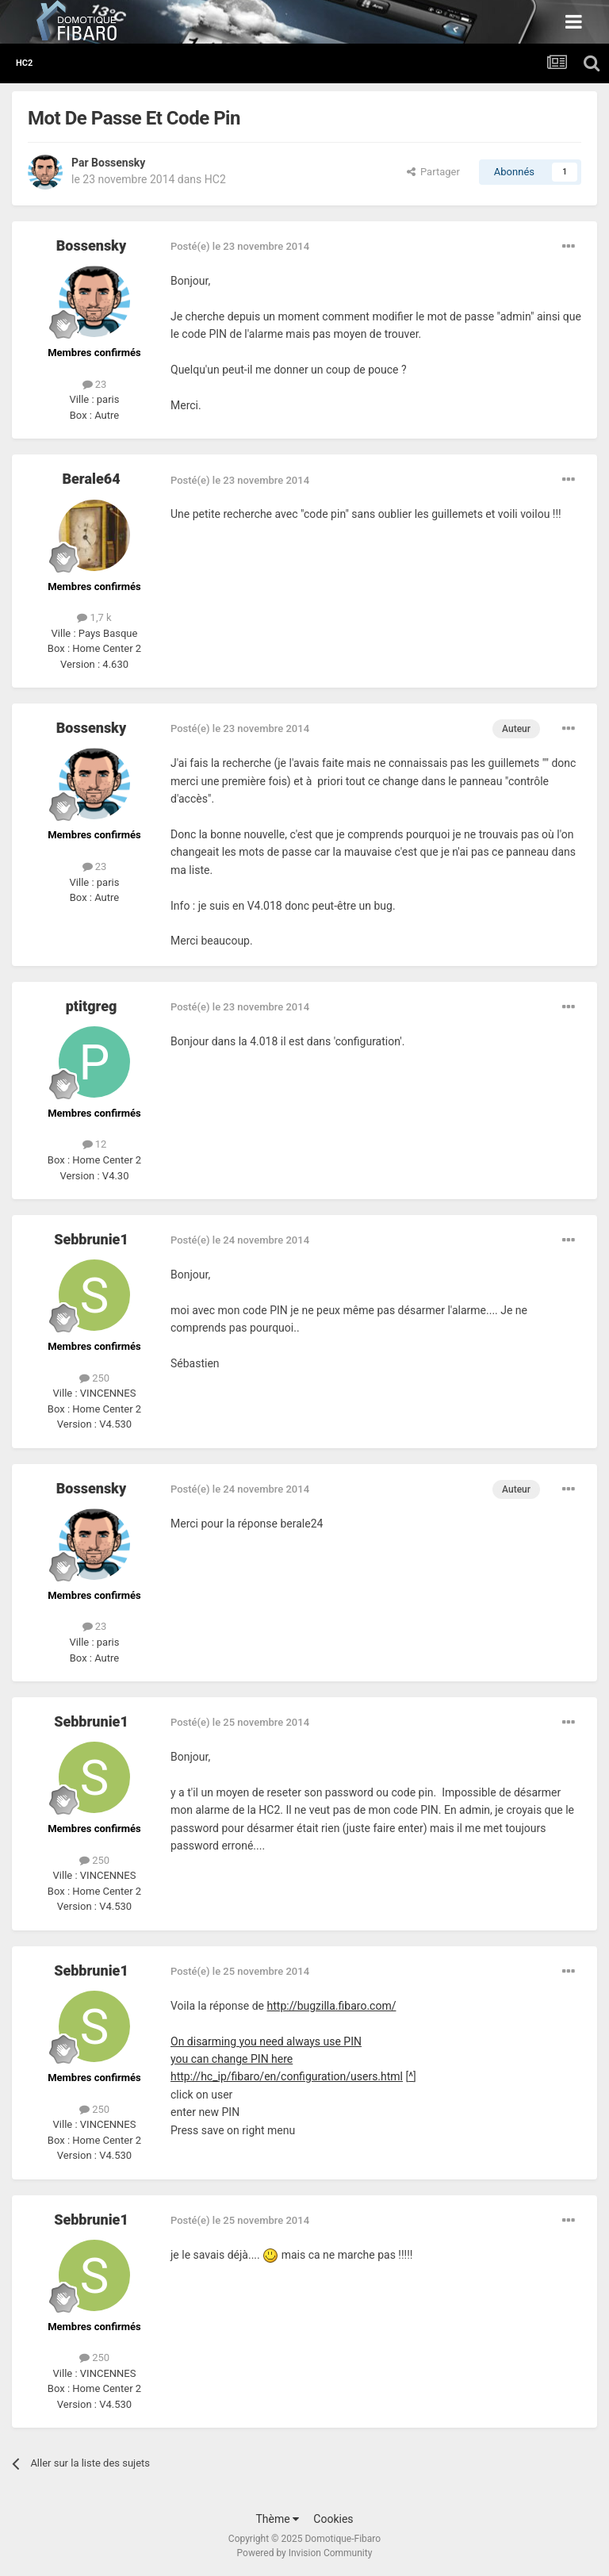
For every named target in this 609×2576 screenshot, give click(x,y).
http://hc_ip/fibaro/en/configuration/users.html (286, 2076)
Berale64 (91, 478)
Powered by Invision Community (305, 2553)
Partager (433, 172)
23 (94, 384)
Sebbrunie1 (91, 1239)
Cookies (333, 2519)
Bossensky (118, 162)
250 (94, 1378)
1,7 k (94, 617)
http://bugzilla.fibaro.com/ (331, 2005)
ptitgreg (91, 1006)
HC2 (215, 179)
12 (94, 1144)
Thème (277, 2519)
